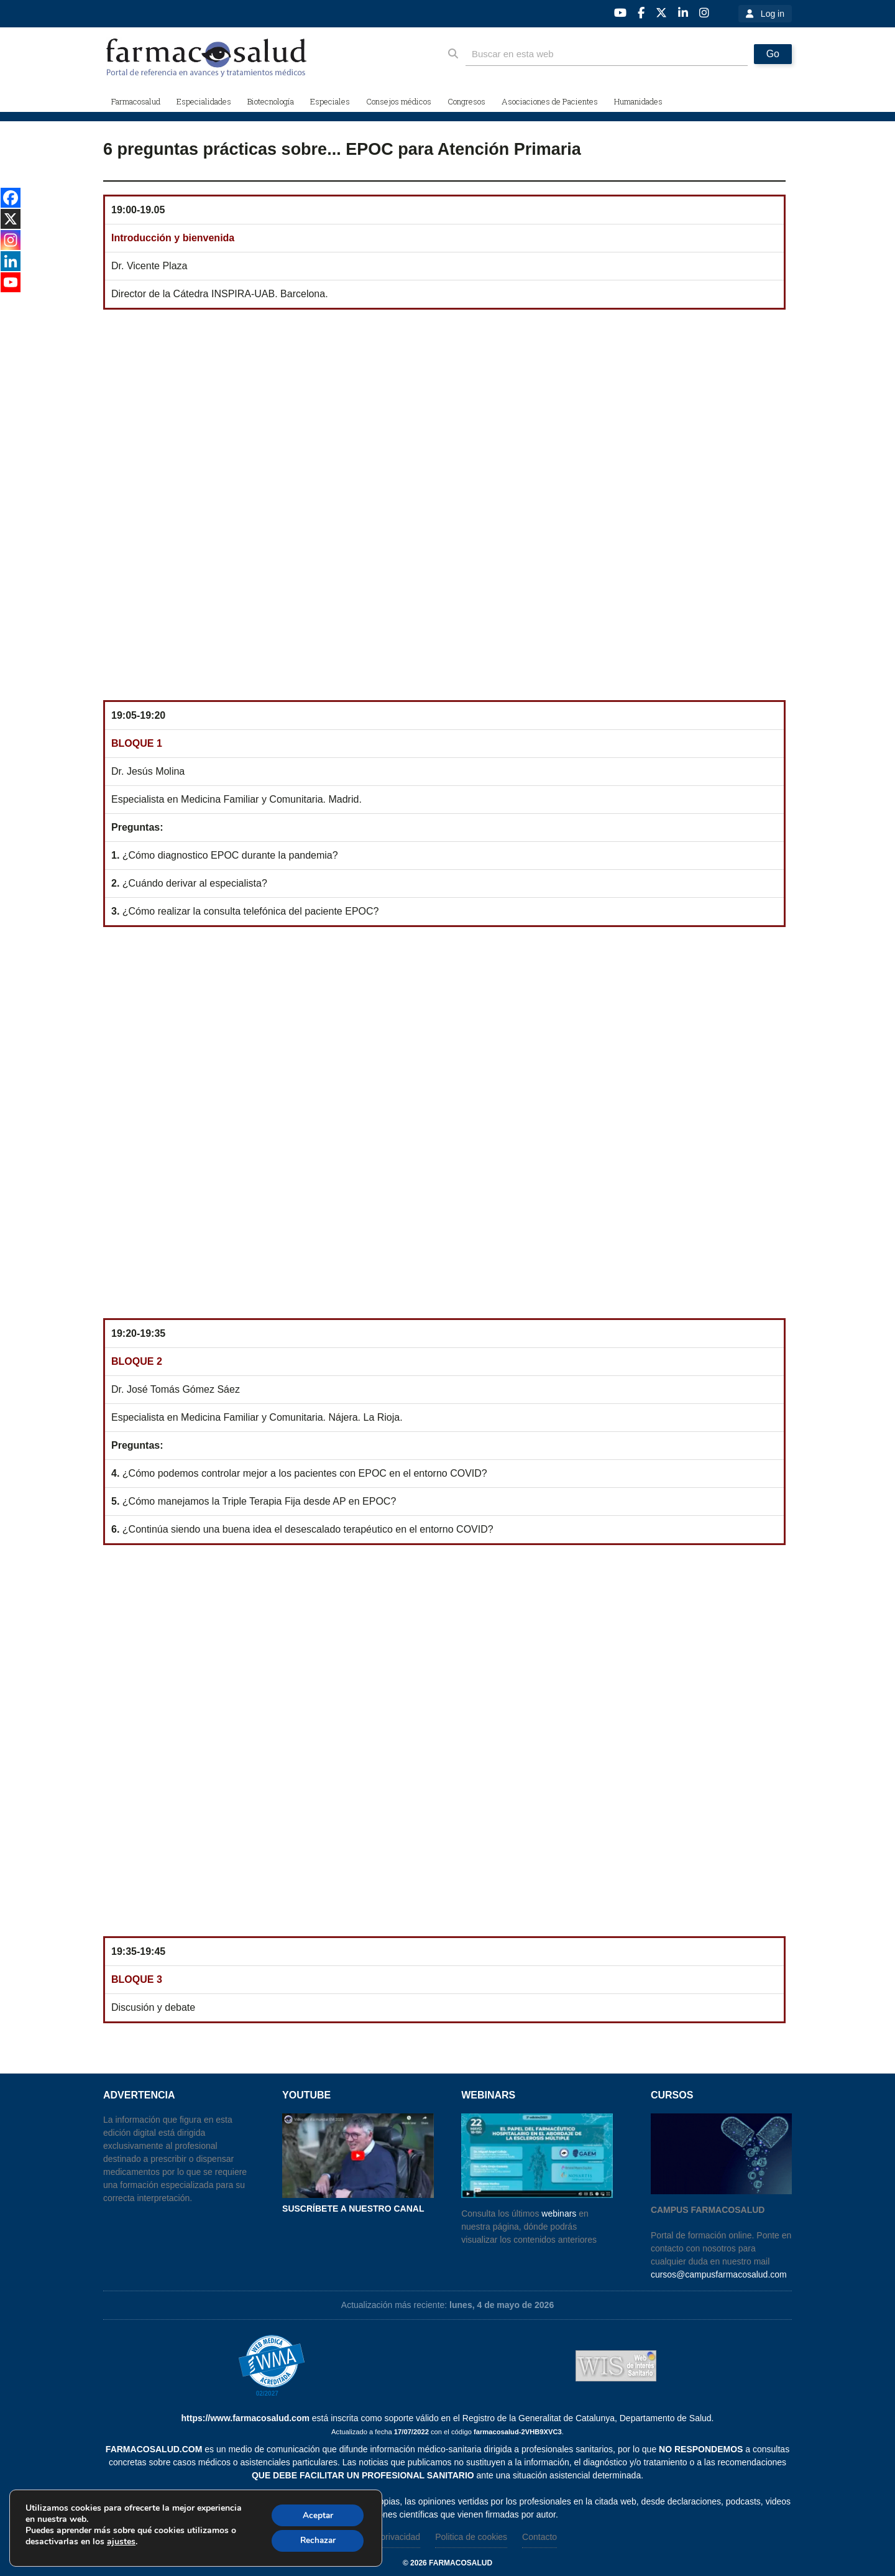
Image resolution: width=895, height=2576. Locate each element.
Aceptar (315, 2514)
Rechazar (315, 2540)
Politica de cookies (471, 2537)
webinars (558, 2213)
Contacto (539, 2537)
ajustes (121, 2541)
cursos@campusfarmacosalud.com (719, 2274)
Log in (772, 14)
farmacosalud (460, 2563)
